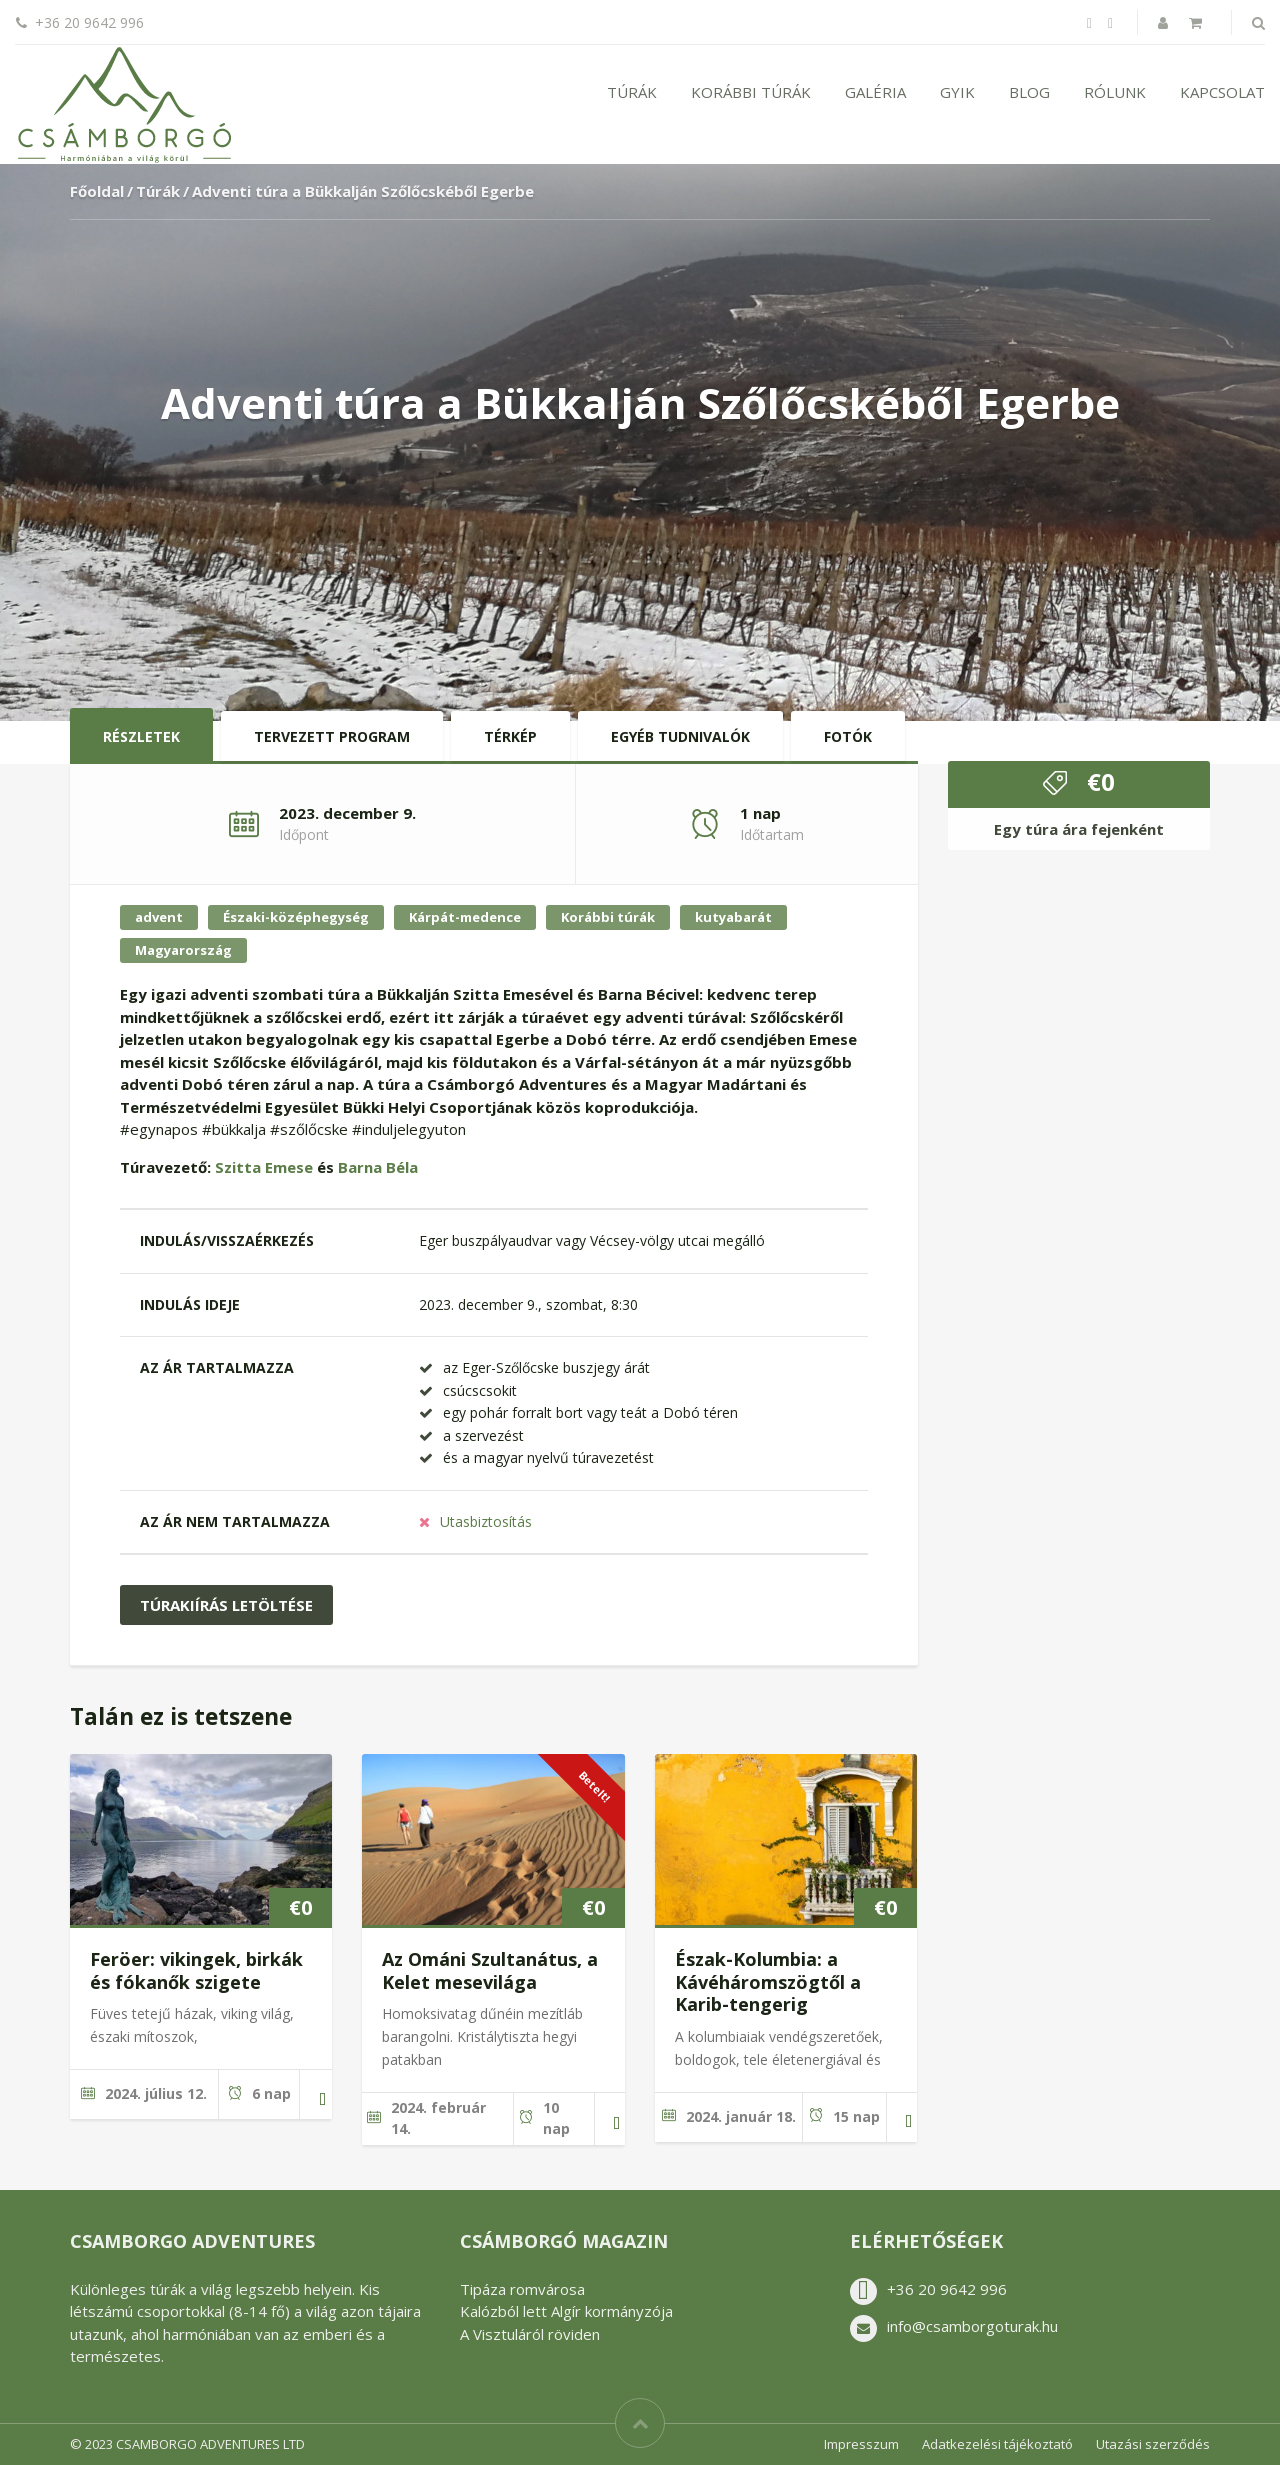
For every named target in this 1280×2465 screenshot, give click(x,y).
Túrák (632, 92)
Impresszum (861, 2444)
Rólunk (1115, 92)
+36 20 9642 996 (947, 2289)
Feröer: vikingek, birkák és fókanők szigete (196, 1970)
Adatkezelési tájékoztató (997, 2444)
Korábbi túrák (751, 92)
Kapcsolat (1222, 92)
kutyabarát (733, 917)
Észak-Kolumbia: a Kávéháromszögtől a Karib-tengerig (768, 1981)
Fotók (848, 736)
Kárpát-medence (465, 917)
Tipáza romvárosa (522, 2289)
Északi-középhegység (296, 917)
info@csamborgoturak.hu (972, 2326)
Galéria (875, 92)
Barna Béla (378, 1167)
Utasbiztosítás (486, 1521)
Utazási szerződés (1153, 2444)
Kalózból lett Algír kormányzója (566, 2311)
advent (159, 917)
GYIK (957, 92)
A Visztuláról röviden (530, 2334)
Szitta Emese (264, 1167)
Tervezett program (332, 736)
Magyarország (183, 950)
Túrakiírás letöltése (226, 1605)
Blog (1029, 92)
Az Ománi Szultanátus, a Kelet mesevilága (490, 1970)
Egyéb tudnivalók (680, 736)
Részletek (141, 736)
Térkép (510, 736)
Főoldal (97, 191)
